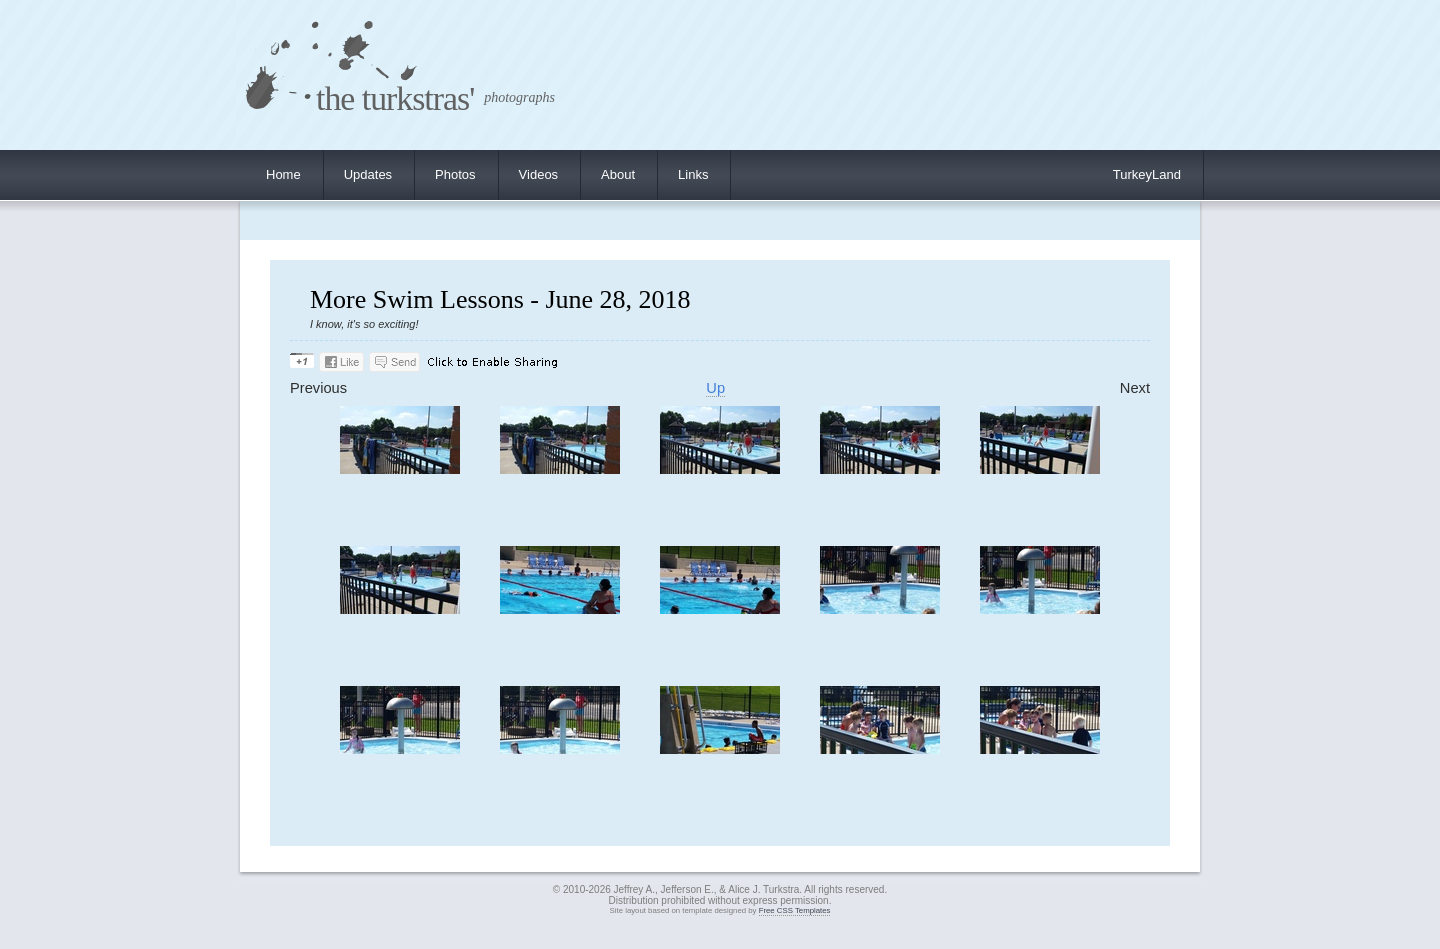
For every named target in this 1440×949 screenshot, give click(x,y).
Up (715, 388)
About (618, 174)
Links (693, 174)
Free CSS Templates (795, 910)
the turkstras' (395, 98)
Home (283, 174)
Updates (368, 174)
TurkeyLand (1147, 174)
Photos (455, 174)
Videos (539, 174)
